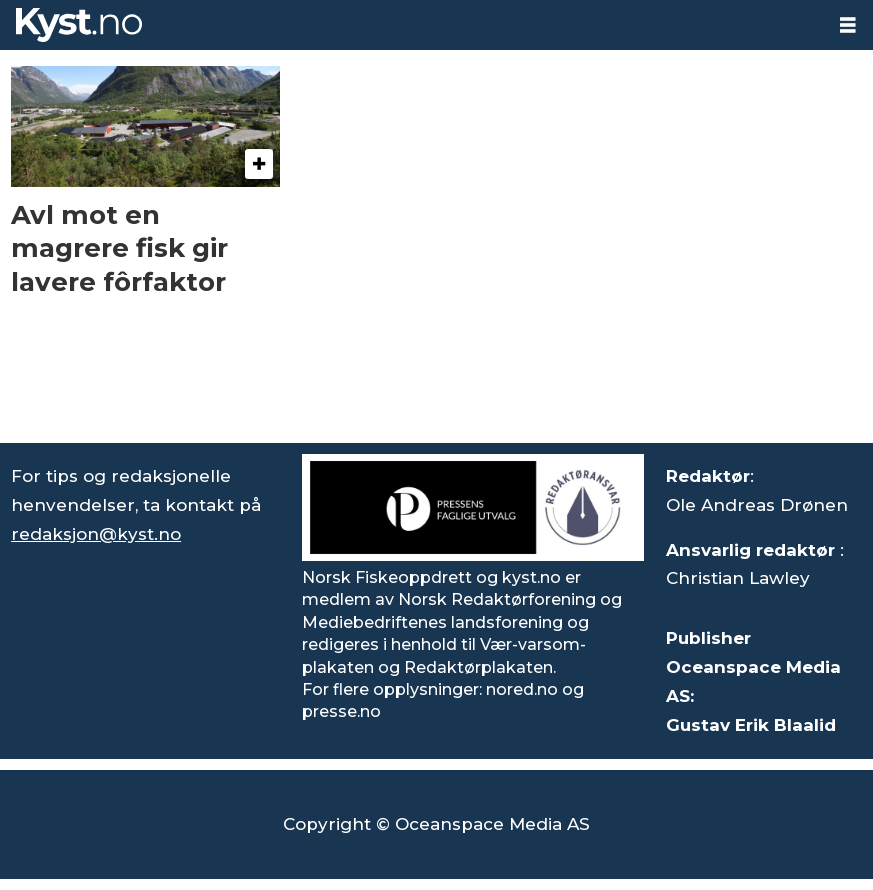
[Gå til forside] (79, 25)
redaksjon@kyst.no (96, 534)
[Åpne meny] (848, 25)
